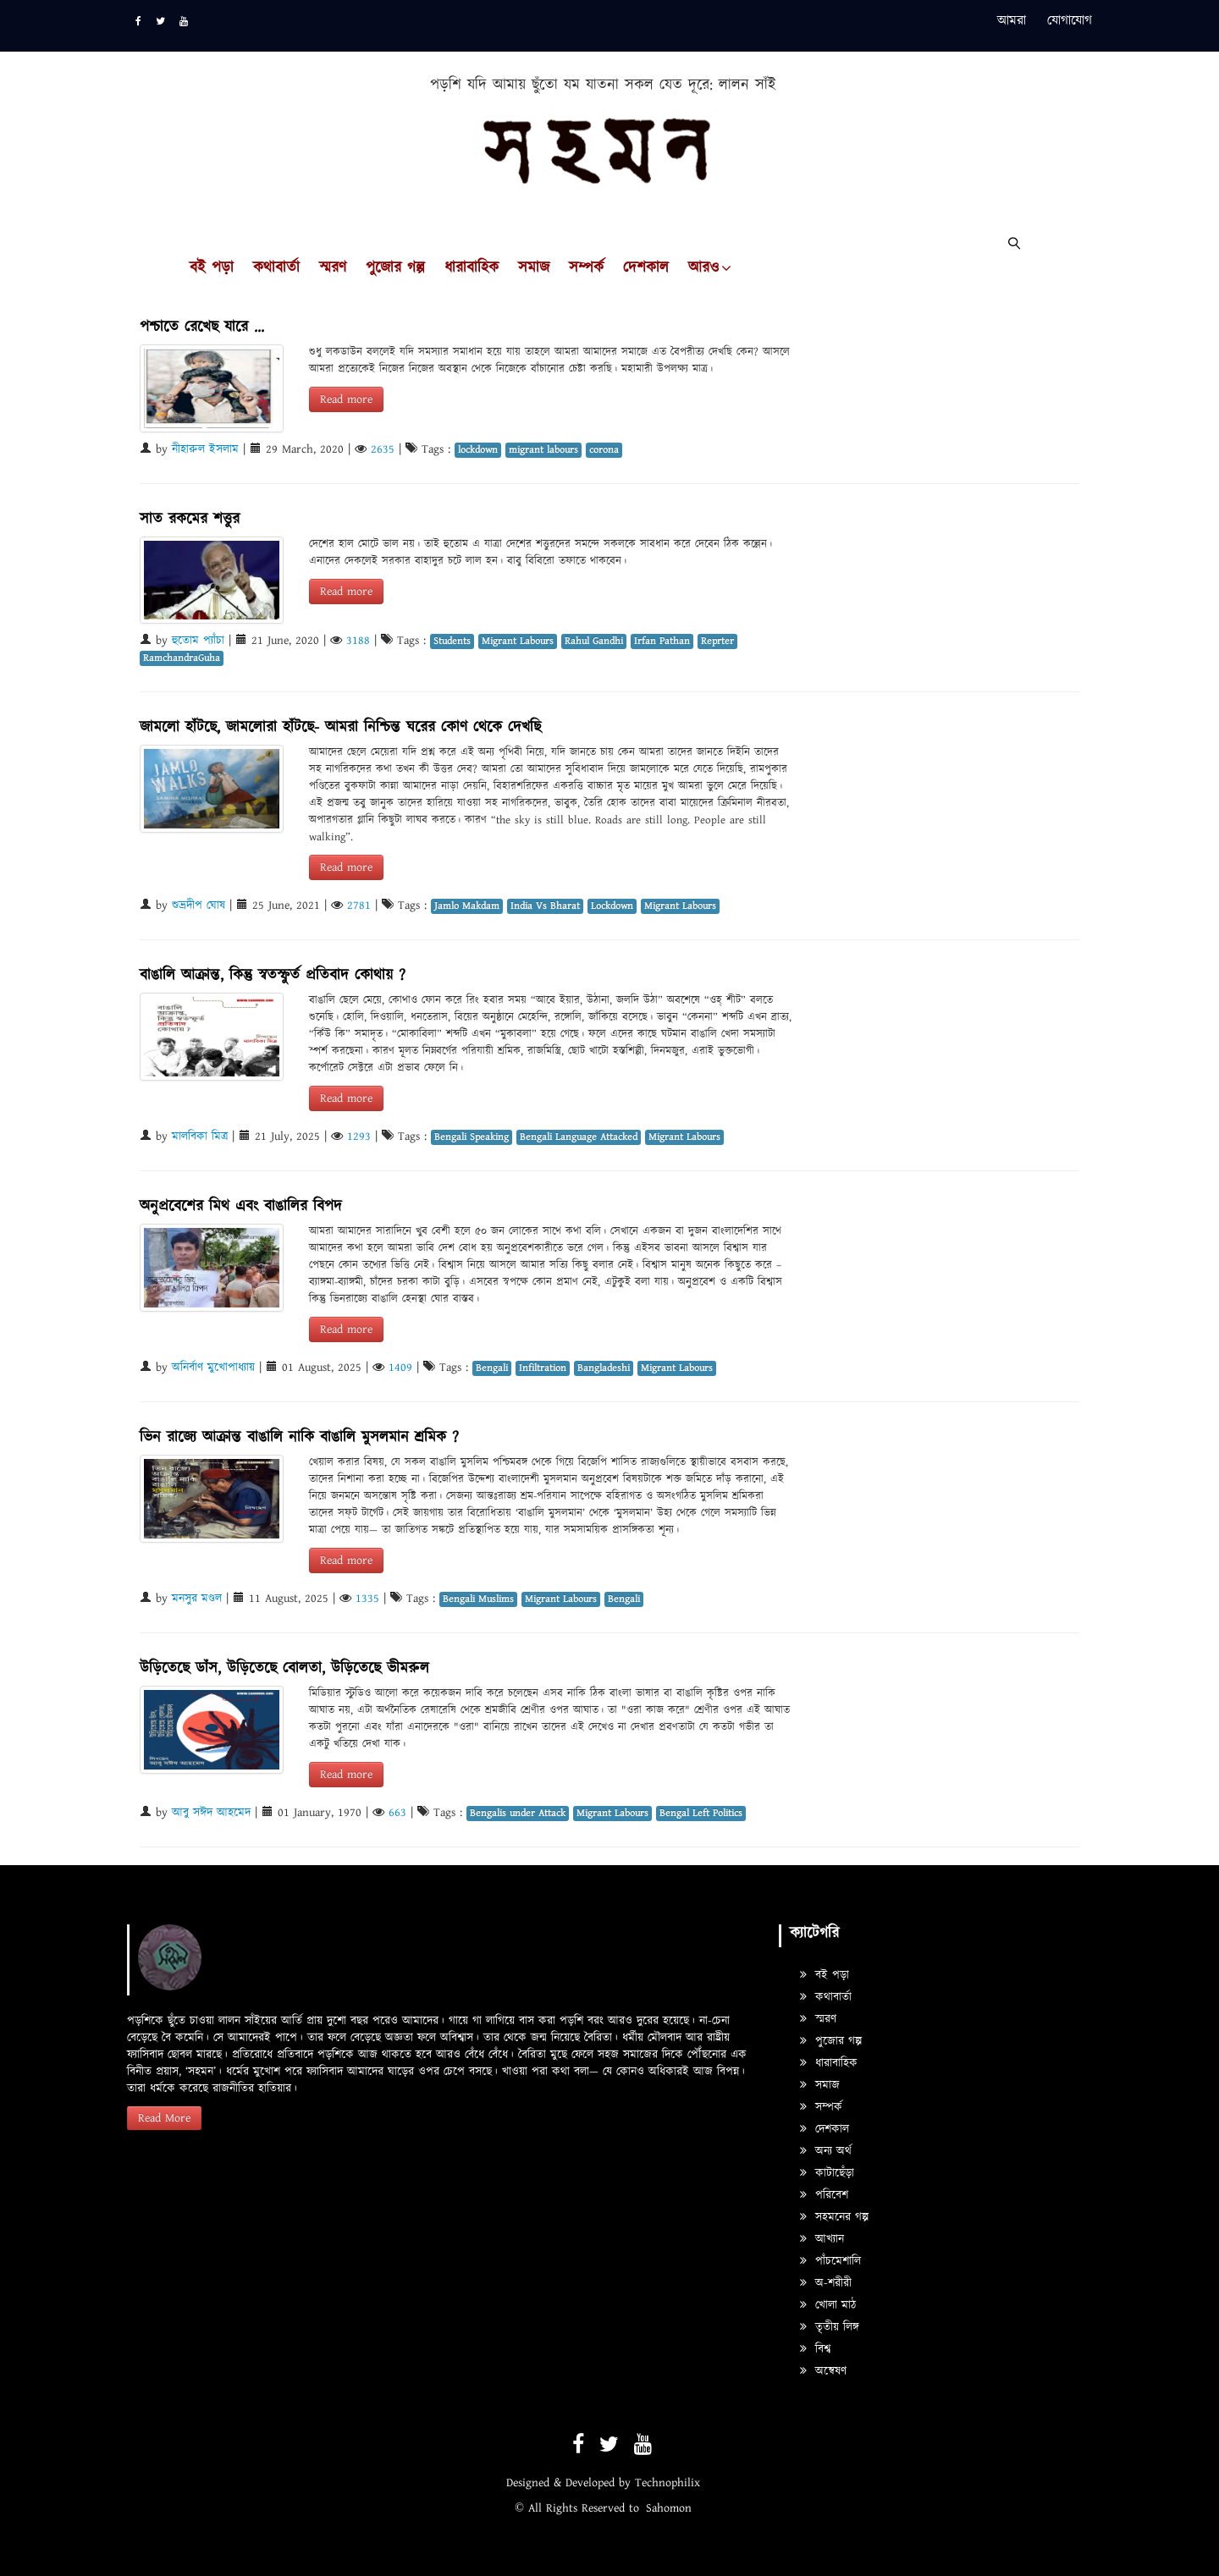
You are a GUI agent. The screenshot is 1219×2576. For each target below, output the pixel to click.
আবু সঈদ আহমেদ (211, 1812)
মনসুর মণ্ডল (197, 1598)
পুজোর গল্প (395, 268)
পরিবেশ (824, 2195)
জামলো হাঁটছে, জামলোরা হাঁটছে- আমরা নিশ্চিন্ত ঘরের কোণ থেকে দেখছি (340, 727)
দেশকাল (646, 268)
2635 (382, 449)
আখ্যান (822, 2239)
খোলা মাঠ (828, 2305)
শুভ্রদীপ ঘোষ (198, 905)
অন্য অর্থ (826, 2151)
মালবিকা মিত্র (200, 1136)
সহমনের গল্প (834, 2217)
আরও (703, 268)
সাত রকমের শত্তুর (190, 519)
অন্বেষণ (823, 2371)
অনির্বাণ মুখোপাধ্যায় (213, 1367)
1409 (400, 1367)
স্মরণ (332, 268)
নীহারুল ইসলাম (205, 449)
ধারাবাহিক (471, 268)
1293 (359, 1136)
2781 (359, 905)
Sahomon (669, 2508)
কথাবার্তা (276, 268)
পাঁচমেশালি (830, 2261)
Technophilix (667, 2482)
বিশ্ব (815, 2349)
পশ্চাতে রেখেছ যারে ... (202, 327)
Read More (164, 2118)
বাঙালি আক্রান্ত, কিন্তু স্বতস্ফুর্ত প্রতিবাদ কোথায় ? (272, 975)
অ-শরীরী (826, 2283)
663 (397, 1812)
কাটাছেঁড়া (827, 2173)
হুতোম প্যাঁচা (198, 640)
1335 (367, 1598)
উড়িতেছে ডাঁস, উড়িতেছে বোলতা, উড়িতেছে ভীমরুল (284, 1668)
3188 (358, 640)
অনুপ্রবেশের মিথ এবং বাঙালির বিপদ (241, 1206)
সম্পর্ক (586, 268)
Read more (346, 399)
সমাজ (533, 268)
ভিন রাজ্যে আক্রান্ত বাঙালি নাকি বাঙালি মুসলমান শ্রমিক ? (299, 1437)
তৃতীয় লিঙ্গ (829, 2327)
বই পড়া (212, 268)
